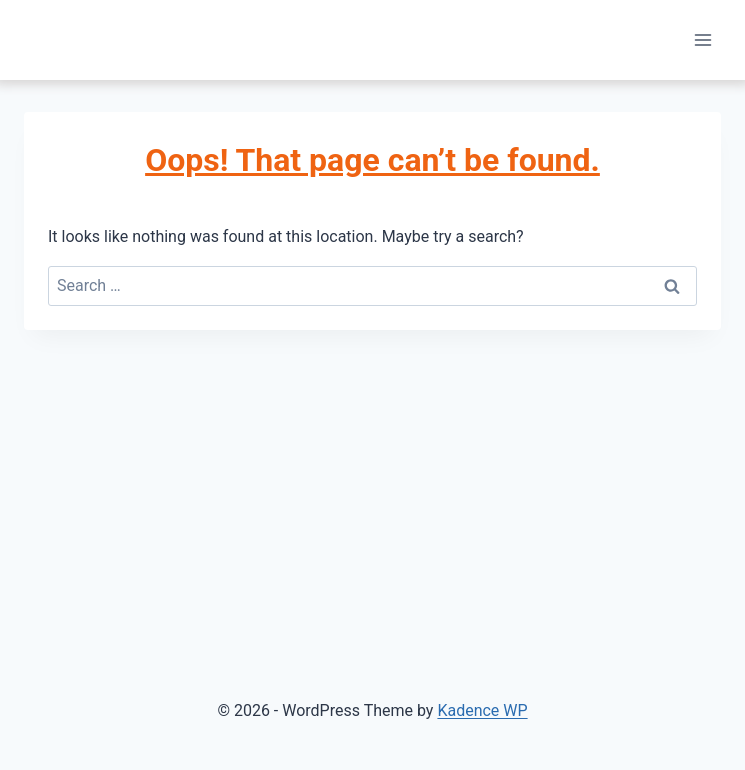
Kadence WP (482, 710)
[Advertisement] (372, 480)
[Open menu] (702, 39)
